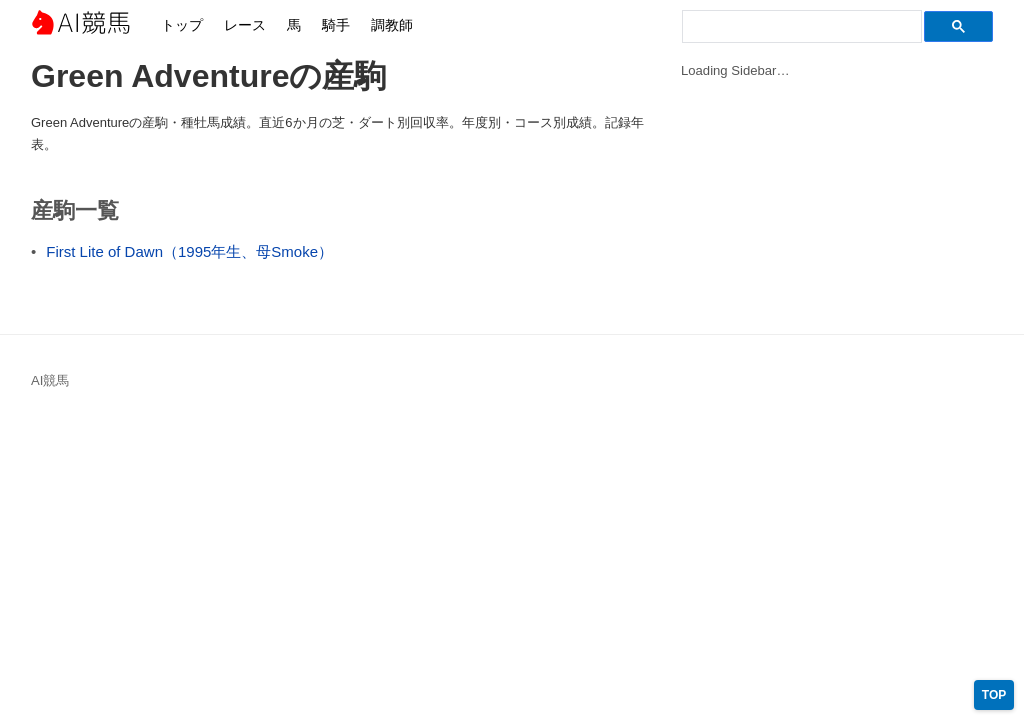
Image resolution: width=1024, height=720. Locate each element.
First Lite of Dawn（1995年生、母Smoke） (189, 251)
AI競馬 (81, 25)
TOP (994, 695)
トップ (182, 25)
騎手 (336, 25)
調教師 (392, 25)
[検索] (800, 26)
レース (245, 25)
